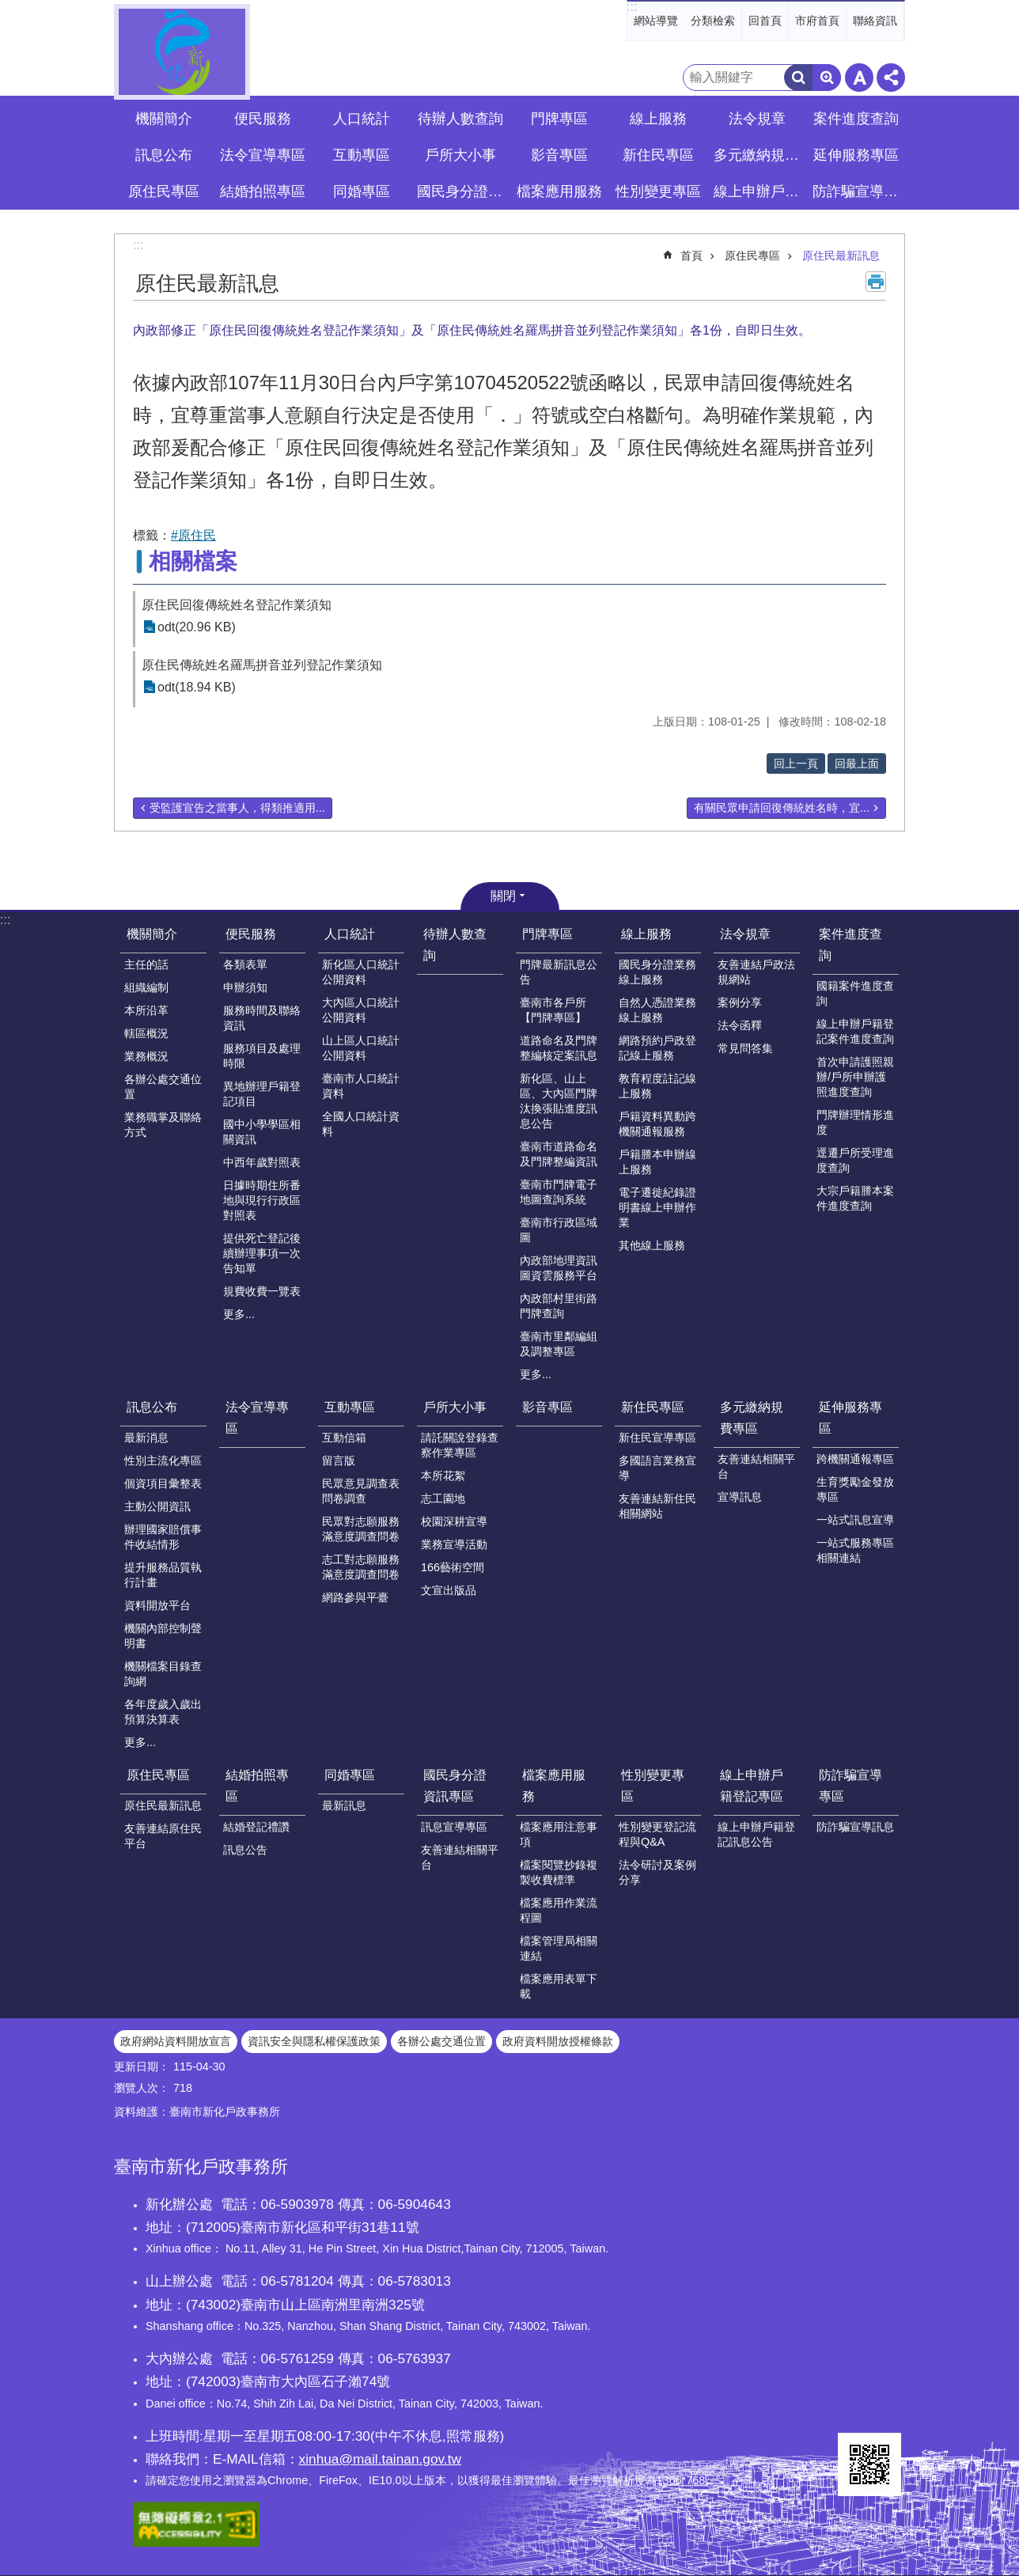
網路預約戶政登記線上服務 (657, 1048)
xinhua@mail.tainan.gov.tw (380, 2459)
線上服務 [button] (658, 119)
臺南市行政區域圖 (558, 1230)
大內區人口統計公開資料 (361, 1010)
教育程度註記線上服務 (657, 1086)
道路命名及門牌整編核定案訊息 (558, 1048)
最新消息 (146, 1437)
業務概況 (146, 1056)
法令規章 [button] (757, 119)
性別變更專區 (652, 1785)
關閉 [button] (503, 896)
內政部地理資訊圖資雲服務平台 (558, 1268)
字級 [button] (859, 77)
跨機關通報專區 (855, 1459)
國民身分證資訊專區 (455, 1785)
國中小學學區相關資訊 (262, 1132)
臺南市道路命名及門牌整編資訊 (558, 1154)
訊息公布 (152, 1407)
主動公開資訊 (157, 1506)
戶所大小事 (455, 1407)
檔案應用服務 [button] (559, 191)
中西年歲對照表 (262, 1162)
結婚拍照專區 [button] (262, 191)
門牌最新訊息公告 (558, 972)
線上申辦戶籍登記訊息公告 (756, 1834)
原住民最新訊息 (841, 255)
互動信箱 (344, 1437)
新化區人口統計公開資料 (361, 972)
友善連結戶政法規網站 (756, 972)
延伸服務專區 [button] (856, 155)
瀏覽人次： (141, 2088)
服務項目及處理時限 (262, 1056)
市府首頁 (817, 20)
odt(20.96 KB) (196, 627)
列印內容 (876, 281)
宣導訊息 (740, 1497)
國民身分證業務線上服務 (657, 972)
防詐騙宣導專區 (850, 1785)
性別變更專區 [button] (658, 191)
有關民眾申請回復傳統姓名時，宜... (781, 807)
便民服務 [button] (262, 119)
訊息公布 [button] (163, 155)
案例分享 (740, 1002)
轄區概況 (146, 1033)
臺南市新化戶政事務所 (182, 52)
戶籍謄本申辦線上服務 (657, 1162)
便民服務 (250, 934)
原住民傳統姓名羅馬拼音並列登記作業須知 (262, 665)
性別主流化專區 (163, 1460)
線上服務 (646, 934)
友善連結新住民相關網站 (657, 1506)
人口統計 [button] (361, 119)
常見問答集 (745, 1048)
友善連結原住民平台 (163, 1836)
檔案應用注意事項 (558, 1834)
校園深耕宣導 (454, 1521)
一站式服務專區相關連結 (855, 1550)
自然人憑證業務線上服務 (657, 1010)
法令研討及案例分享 (657, 1872)
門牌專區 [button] (559, 119)
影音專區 (559, 155)
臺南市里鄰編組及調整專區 (558, 1344)
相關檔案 (193, 561)
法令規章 (745, 934)
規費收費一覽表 (262, 1291)
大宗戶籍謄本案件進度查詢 (855, 1198)
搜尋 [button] (798, 77)
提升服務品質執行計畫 (163, 1575)
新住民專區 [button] (658, 155)
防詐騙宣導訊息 (855, 1826)
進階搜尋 (827, 77)
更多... (239, 1314)
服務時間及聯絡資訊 (262, 1018)
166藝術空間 (452, 1567)
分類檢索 (713, 20)
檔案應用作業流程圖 (558, 1910)
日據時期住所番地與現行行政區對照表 (262, 1200)
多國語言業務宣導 (657, 1468)
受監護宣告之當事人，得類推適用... (237, 807)
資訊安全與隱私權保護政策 (314, 2041)
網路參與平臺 (355, 1597)
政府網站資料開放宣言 (175, 2041)
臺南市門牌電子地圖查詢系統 (558, 1192)
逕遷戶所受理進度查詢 (855, 1160)
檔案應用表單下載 (558, 1986)
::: (632, 6)
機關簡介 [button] (163, 119)
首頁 (691, 255)
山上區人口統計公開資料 (361, 1048)
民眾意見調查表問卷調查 (361, 1491)
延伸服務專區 (850, 1417)
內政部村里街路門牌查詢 (558, 1306)
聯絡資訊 (875, 20)
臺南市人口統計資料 (361, 1086)
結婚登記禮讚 (256, 1826)
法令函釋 (740, 1025)
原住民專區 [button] (163, 191)
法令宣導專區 (262, 155)
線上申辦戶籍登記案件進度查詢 (855, 1031)
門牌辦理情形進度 (855, 1122)
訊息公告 (245, 1849)
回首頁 (765, 20)
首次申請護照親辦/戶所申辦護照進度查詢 (855, 1076)
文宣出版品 (448, 1590)
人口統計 (349, 934)
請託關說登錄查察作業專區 (459, 1445)
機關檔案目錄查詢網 (163, 1674)
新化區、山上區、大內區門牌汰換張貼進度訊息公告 (558, 1101)
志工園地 (443, 1498)
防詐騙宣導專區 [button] (858, 191)
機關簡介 (152, 934)
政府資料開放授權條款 (557, 2041)
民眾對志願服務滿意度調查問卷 (361, 1529)
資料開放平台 (157, 1605)
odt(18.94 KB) (196, 687)
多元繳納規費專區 (751, 1417)
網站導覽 (656, 20)
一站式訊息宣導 (855, 1519)
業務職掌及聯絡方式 (163, 1124)
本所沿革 (146, 1010)
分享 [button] (891, 77)
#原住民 (193, 535)
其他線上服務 (652, 1245)
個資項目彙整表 (163, 1483)
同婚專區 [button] (361, 191)
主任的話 (146, 964)
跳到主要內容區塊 (8, 8)
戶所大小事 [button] (460, 155)
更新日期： (141, 2066)
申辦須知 (245, 987)
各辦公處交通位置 (163, 1086)
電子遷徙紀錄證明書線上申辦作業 (657, 1207)
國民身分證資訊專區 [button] (462, 191)
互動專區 (349, 1407)
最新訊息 (344, 1805)
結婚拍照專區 (257, 1785)
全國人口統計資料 (361, 1124)
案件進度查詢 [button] (856, 119)
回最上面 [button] (857, 763)
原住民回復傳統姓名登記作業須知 (236, 605)
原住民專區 (752, 255)
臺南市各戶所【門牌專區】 (553, 1010)
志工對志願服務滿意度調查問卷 (361, 1567)
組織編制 (146, 987)
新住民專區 (652, 1407)
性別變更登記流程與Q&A (657, 1834)
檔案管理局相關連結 (558, 1948)
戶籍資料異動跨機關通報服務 (657, 1124)
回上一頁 (796, 763)
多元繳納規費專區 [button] (759, 155)
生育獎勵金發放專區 (855, 1489)
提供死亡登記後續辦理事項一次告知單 (262, 1253)
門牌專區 (547, 934)
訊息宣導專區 (454, 1826)
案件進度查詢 (850, 944)
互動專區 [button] (361, 155)
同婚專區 (349, 1775)
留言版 (338, 1460)
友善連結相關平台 (756, 1466)
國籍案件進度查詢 (855, 993)
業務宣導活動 (454, 1544)
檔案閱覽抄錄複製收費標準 (558, 1872)
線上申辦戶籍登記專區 (751, 1785)
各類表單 (245, 964)
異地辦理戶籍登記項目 (262, 1094)
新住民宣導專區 (657, 1437)
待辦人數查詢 (460, 119)
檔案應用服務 (553, 1785)
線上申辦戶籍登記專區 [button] (759, 191)
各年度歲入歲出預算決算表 (163, 1712)
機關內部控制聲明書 (163, 1636)
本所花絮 (443, 1475)
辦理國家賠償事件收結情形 (163, 1537)
